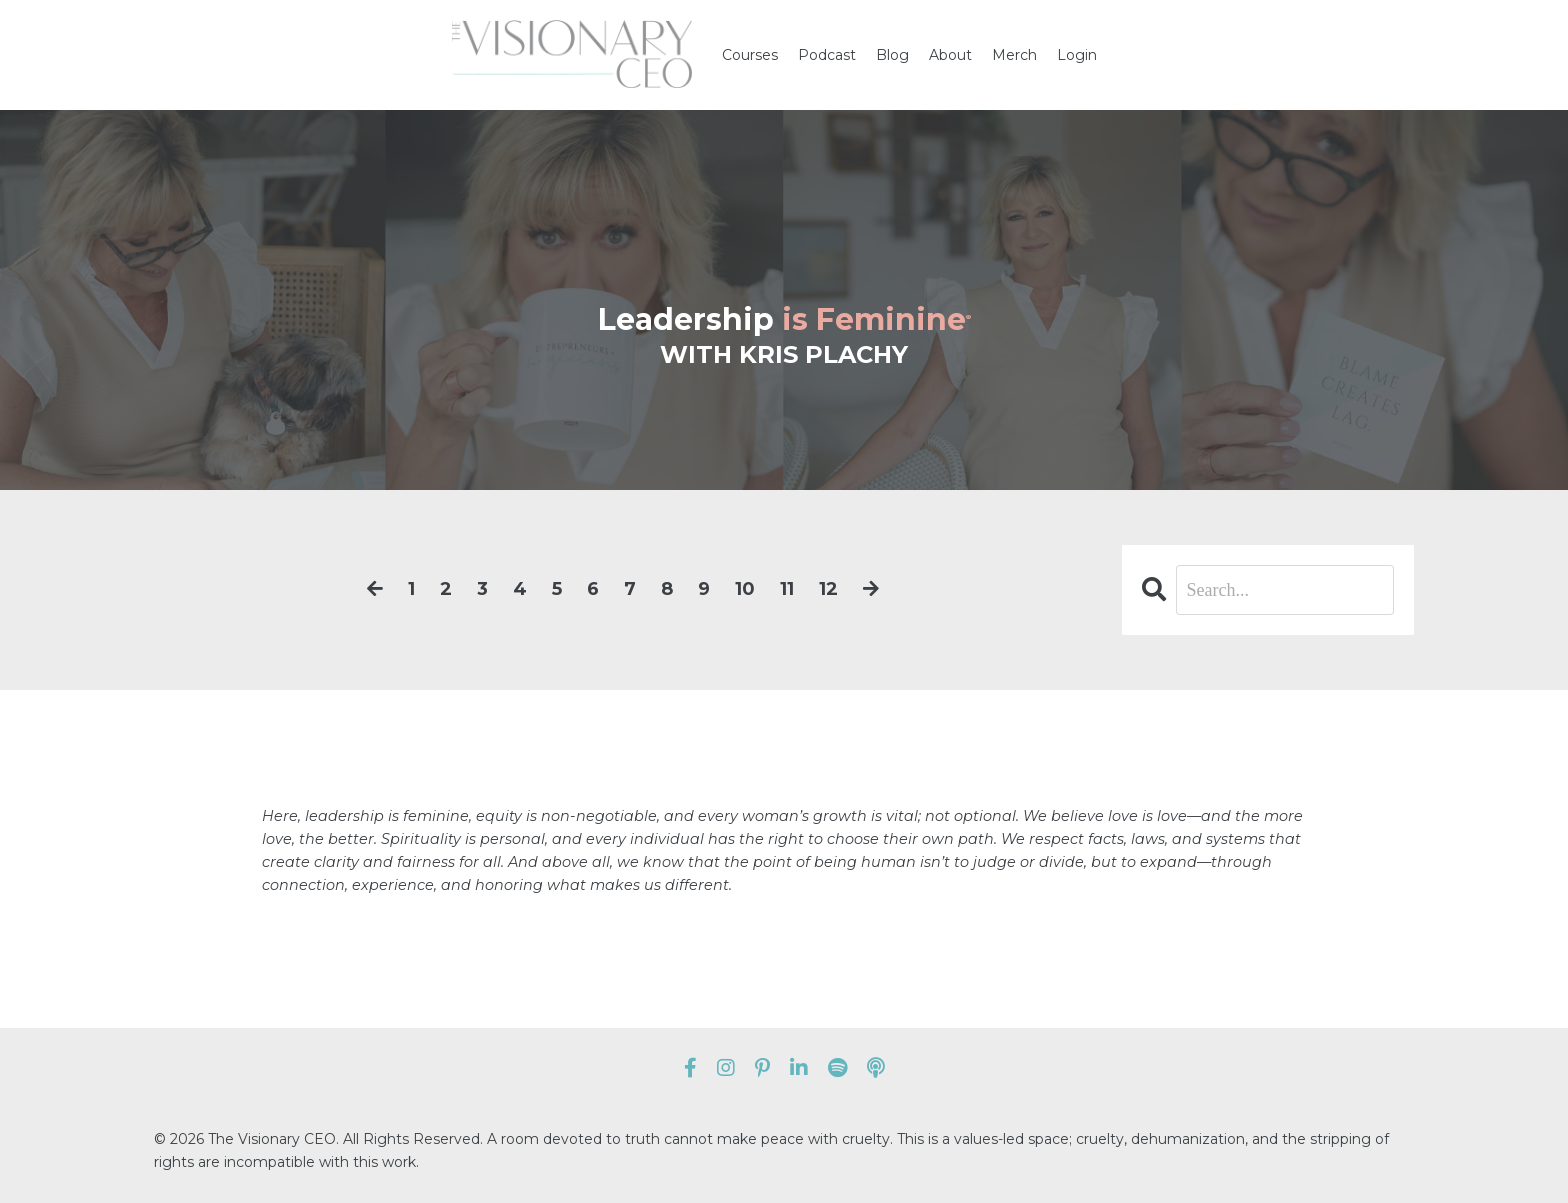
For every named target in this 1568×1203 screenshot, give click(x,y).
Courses (750, 55)
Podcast (827, 55)
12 (828, 589)
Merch (1014, 55)
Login (1077, 55)
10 (745, 589)
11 (787, 589)
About (950, 55)
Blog (892, 55)
